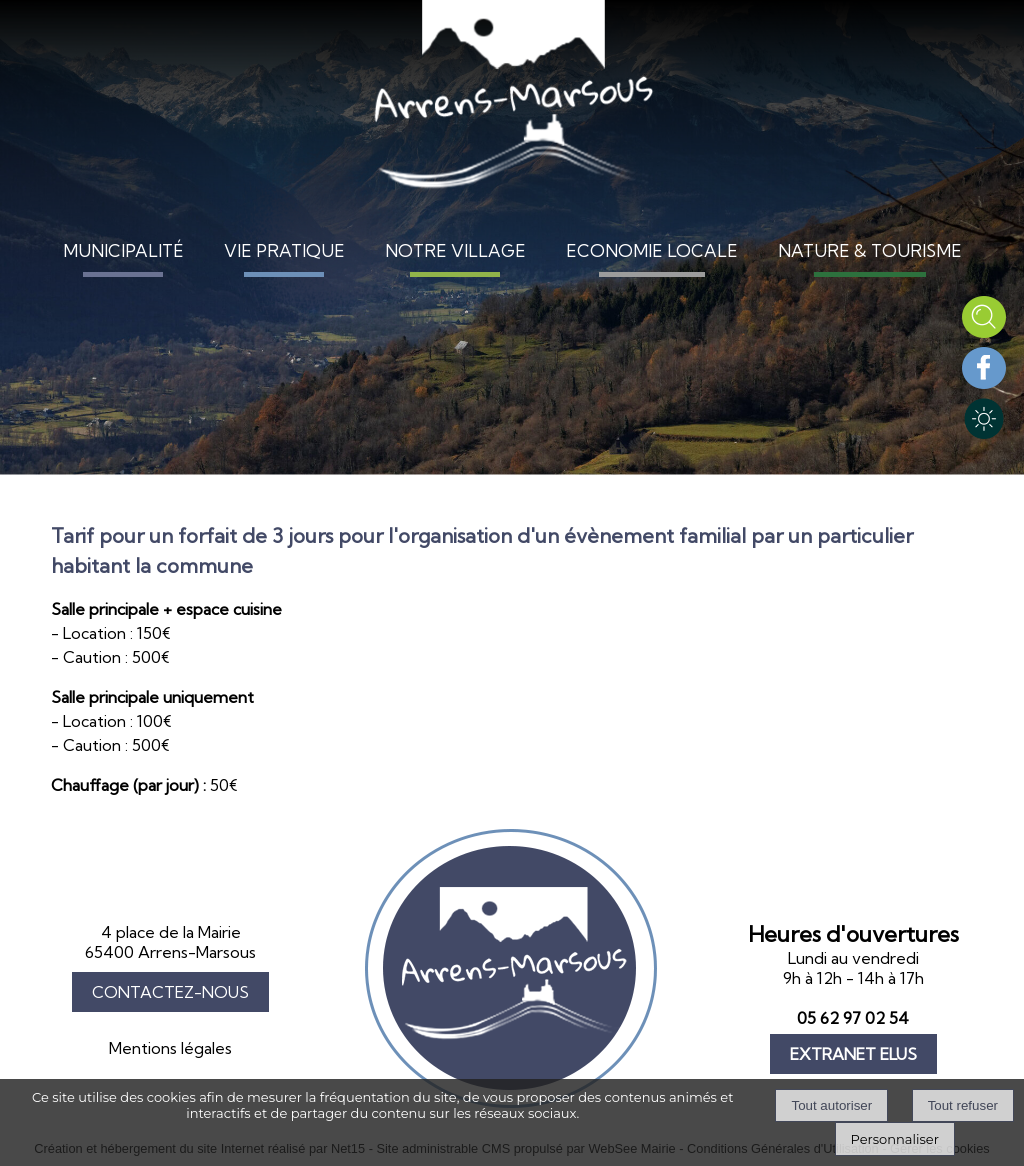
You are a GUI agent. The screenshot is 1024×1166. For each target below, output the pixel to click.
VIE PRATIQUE (284, 250)
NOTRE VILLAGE (455, 250)
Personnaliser (895, 1139)
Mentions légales (170, 1048)
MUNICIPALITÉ (123, 250)
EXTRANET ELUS (853, 1054)
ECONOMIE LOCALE (652, 250)
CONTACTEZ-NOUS (170, 992)
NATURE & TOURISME (870, 250)
